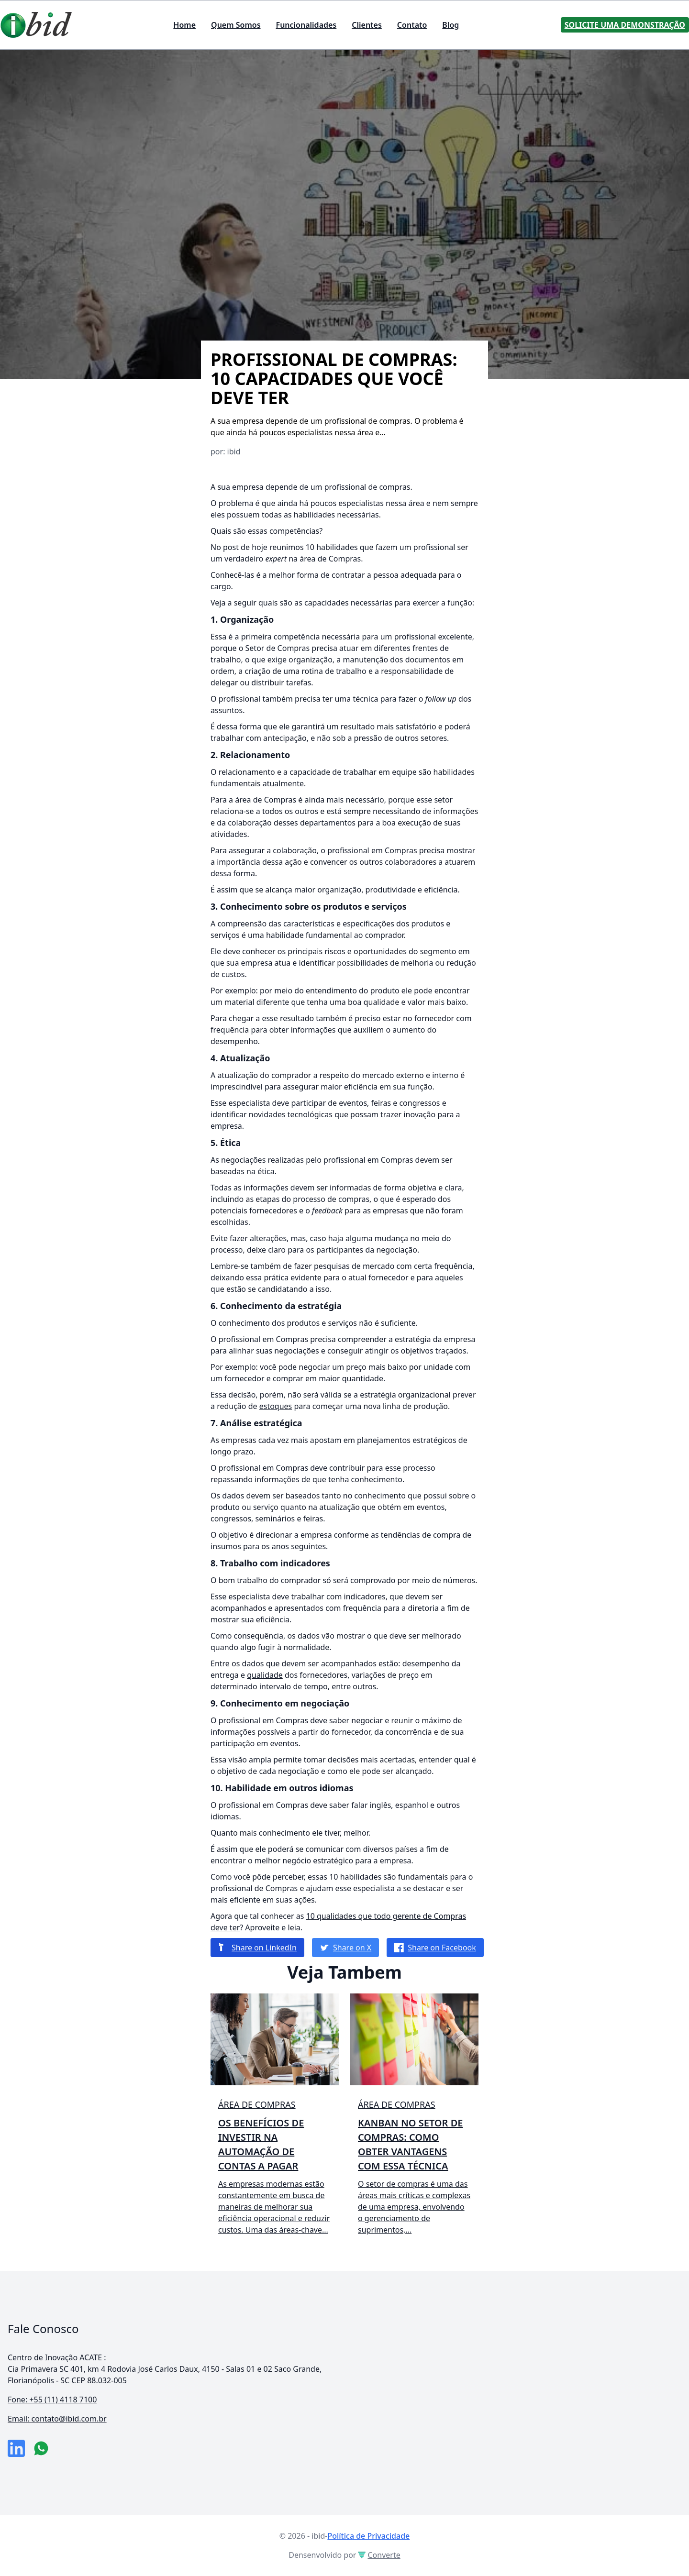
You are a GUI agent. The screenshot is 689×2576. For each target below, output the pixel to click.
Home (184, 25)
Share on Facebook (435, 1947)
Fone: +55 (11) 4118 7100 (52, 2399)
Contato (412, 25)
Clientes (367, 25)
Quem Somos (235, 25)
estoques (275, 1406)
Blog (450, 25)
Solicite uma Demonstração (625, 25)
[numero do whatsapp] (41, 2448)
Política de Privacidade (368, 2536)
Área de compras (257, 2104)
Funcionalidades (306, 25)
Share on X (345, 1947)
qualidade (265, 1675)
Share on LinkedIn (257, 1947)
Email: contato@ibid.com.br (57, 2418)
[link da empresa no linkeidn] (16, 2448)
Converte (379, 2555)
